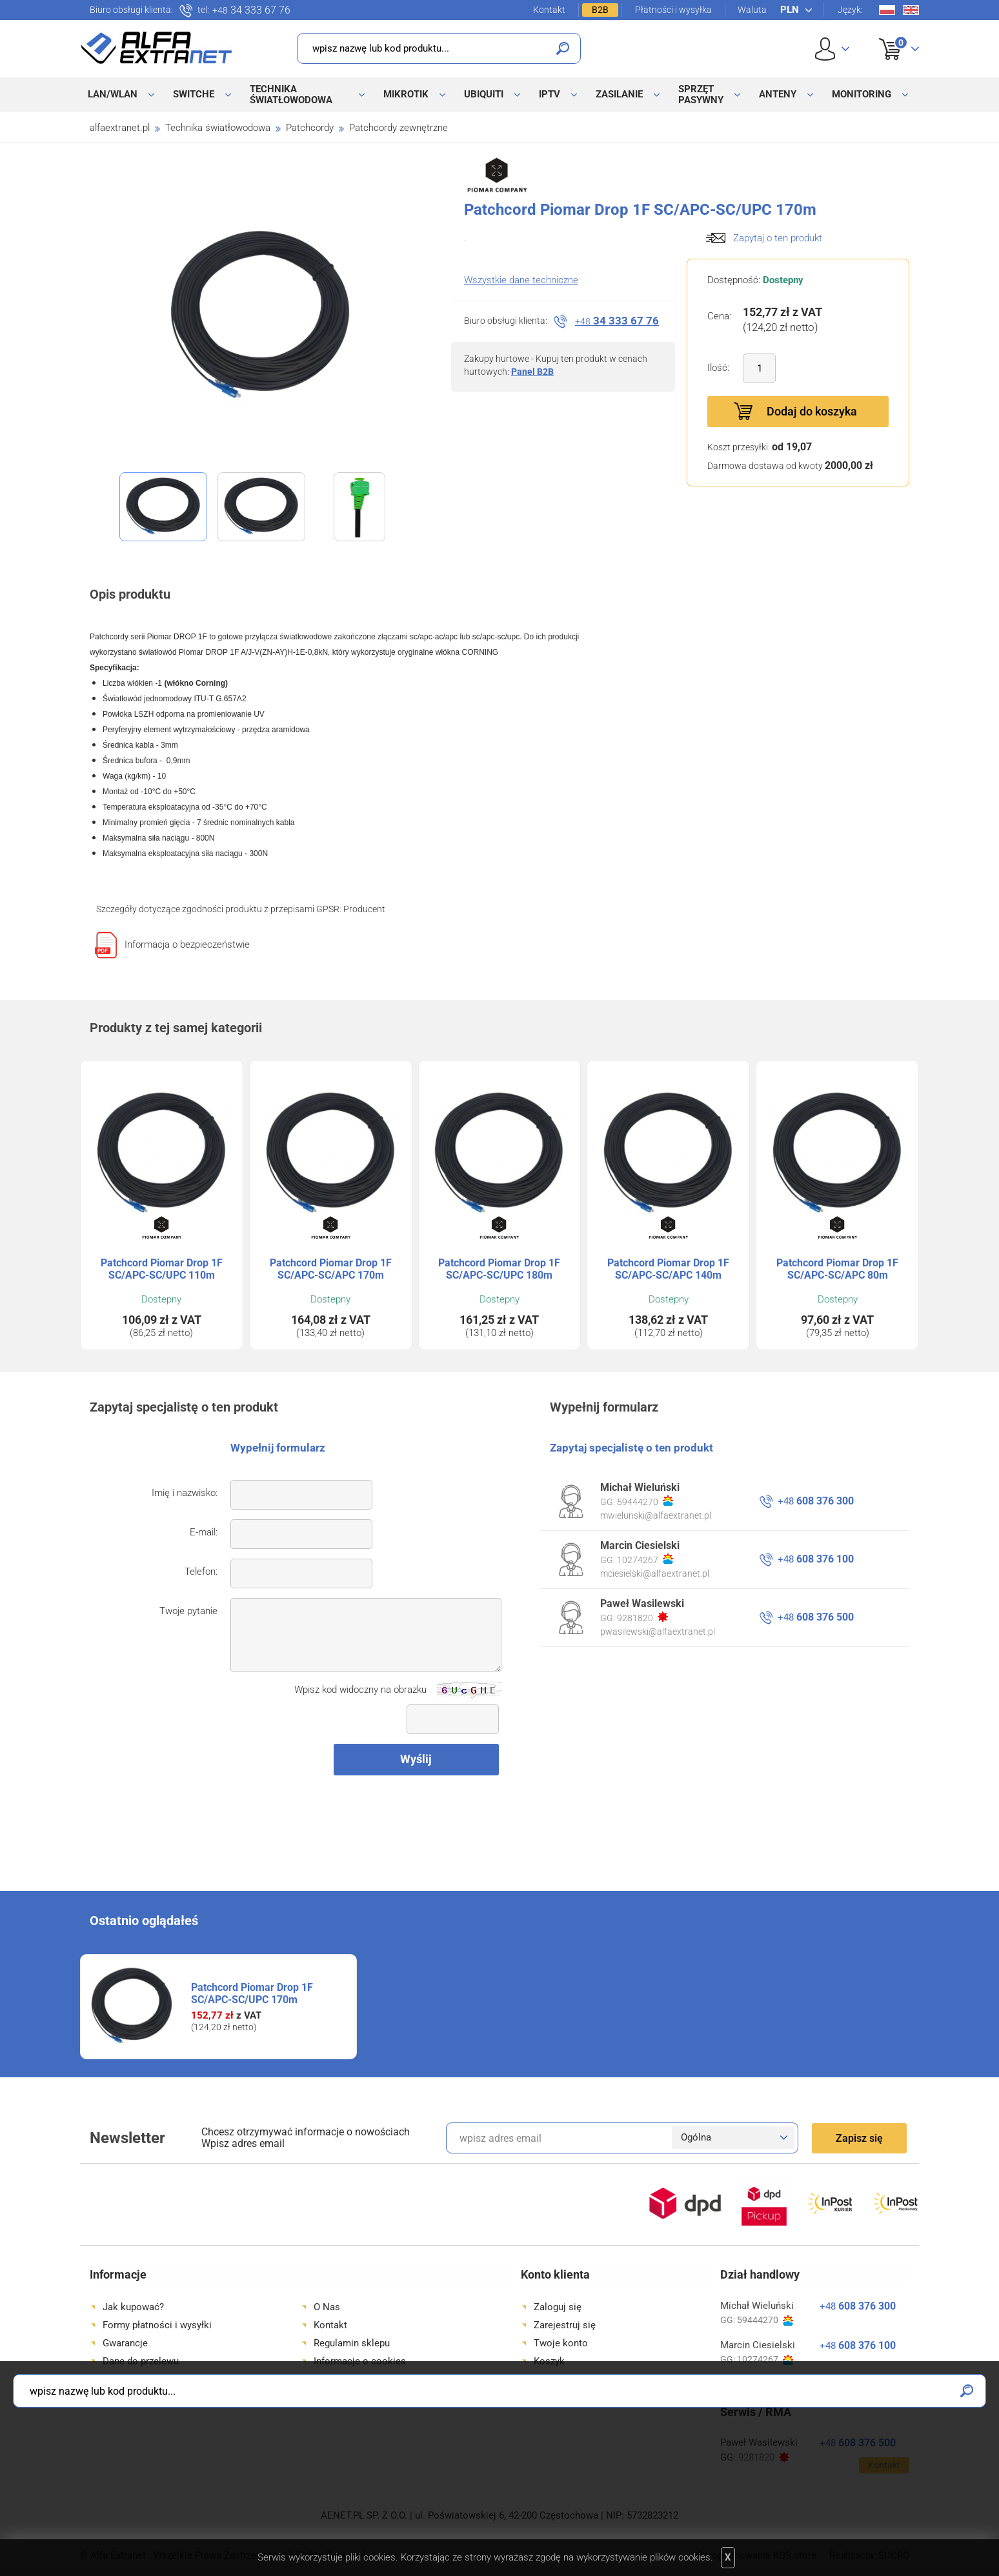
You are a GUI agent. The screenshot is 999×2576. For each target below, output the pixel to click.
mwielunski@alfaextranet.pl (655, 1515)
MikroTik (406, 94)
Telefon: (201, 1571)
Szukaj (563, 48)
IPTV (549, 94)
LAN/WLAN (112, 94)
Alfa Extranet (156, 48)
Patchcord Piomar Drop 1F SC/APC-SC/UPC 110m (162, 1269)
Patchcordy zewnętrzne (398, 128)
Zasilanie (619, 94)
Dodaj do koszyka (812, 411)
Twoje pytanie (188, 1611)
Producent (364, 909)
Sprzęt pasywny (700, 94)
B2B (600, 10)
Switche (193, 94)
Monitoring (861, 94)
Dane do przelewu (141, 2361)
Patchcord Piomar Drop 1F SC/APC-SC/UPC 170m (252, 1993)
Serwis (328, 2379)
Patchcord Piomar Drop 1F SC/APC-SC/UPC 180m (499, 1269)
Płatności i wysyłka (673, 10)
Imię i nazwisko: (184, 1493)
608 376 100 (816, 1559)
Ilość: (718, 368)
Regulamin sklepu (352, 2343)
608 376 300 (816, 1501)
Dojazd (117, 2379)
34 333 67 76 (251, 10)
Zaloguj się (557, 2307)
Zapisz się (859, 2138)
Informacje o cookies (360, 2361)
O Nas (327, 2307)
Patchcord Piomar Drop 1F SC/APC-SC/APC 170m (331, 1269)
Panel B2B (532, 371)
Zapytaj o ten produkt (777, 238)
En (911, 10)
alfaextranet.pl (120, 128)
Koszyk (891, 35)
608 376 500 (816, 1617)
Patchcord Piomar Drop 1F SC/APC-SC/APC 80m (837, 1269)
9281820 (642, 1617)
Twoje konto (561, 2343)
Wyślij (416, 1759)
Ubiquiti (483, 94)
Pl (887, 10)
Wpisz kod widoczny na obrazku (360, 1689)
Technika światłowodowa (291, 94)
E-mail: (203, 1532)
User (832, 48)
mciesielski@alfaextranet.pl (654, 1573)
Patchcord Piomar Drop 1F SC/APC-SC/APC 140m (668, 1269)
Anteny (777, 94)
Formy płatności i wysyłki (157, 2325)
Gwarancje (125, 2343)
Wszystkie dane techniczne (521, 280)
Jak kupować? (133, 2307)
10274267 (645, 1559)
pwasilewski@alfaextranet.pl (657, 1631)
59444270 (645, 1501)
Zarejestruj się (565, 2325)
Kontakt (549, 10)
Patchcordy (310, 128)
